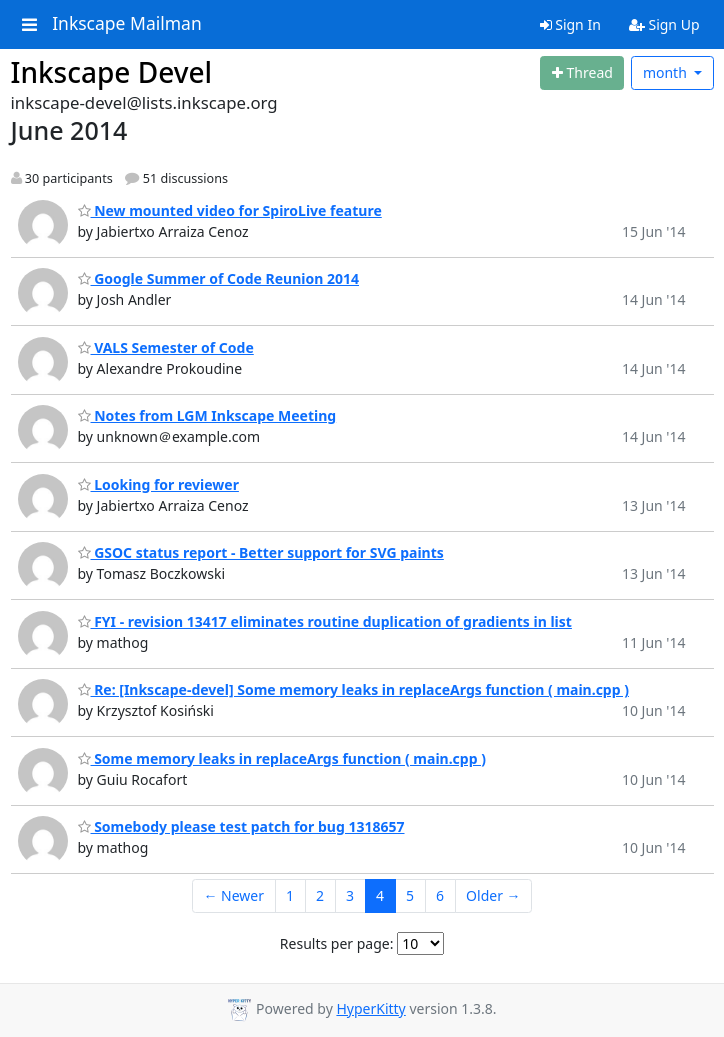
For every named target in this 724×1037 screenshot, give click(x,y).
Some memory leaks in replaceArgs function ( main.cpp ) (282, 758)
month (667, 72)
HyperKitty (370, 1008)
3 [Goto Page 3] (350, 895)
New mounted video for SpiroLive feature (230, 210)
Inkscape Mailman (127, 24)
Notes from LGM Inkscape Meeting (207, 415)
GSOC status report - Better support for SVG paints (261, 552)
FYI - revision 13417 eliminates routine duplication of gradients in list (325, 621)
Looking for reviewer (158, 484)
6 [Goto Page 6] (440, 895)
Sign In (570, 24)
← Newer (233, 895)
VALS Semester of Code (166, 347)
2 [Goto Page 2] (320, 895)
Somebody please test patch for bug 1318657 (241, 826)
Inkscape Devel (112, 72)
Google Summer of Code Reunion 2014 (219, 278)
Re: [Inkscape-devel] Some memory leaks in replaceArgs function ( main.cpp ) (353, 689)
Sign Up (664, 24)
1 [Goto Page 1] (290, 895)
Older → (493, 895)
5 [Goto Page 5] (410, 895)
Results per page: (337, 943)
